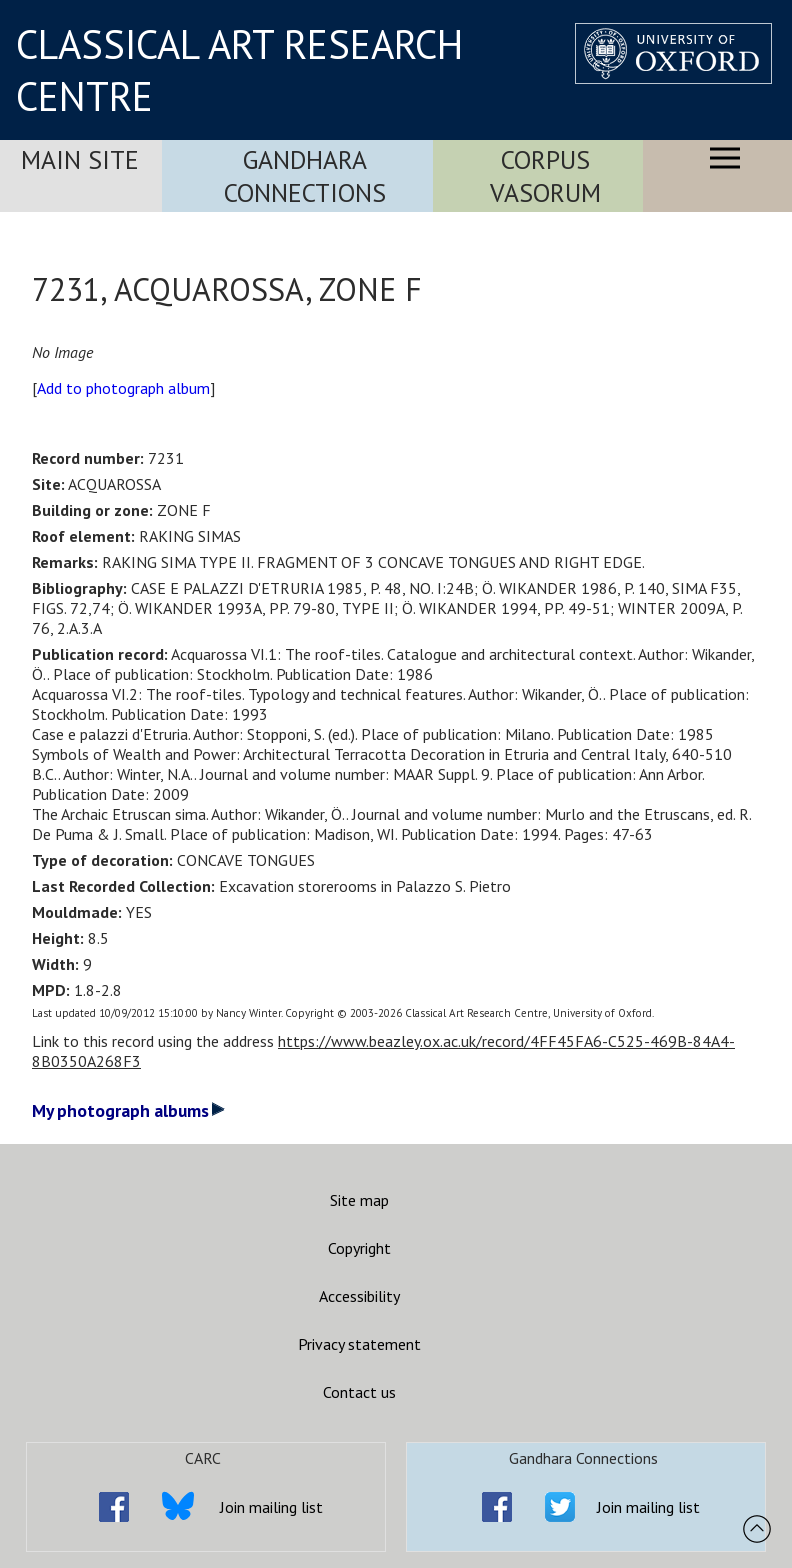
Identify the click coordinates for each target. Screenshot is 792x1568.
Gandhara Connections (305, 176)
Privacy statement (359, 1344)
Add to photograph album (123, 388)
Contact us (359, 1392)
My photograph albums (128, 1110)
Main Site (80, 159)
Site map (359, 1200)
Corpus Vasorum (545, 176)
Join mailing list (271, 1507)
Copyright (359, 1248)
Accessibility (359, 1296)
